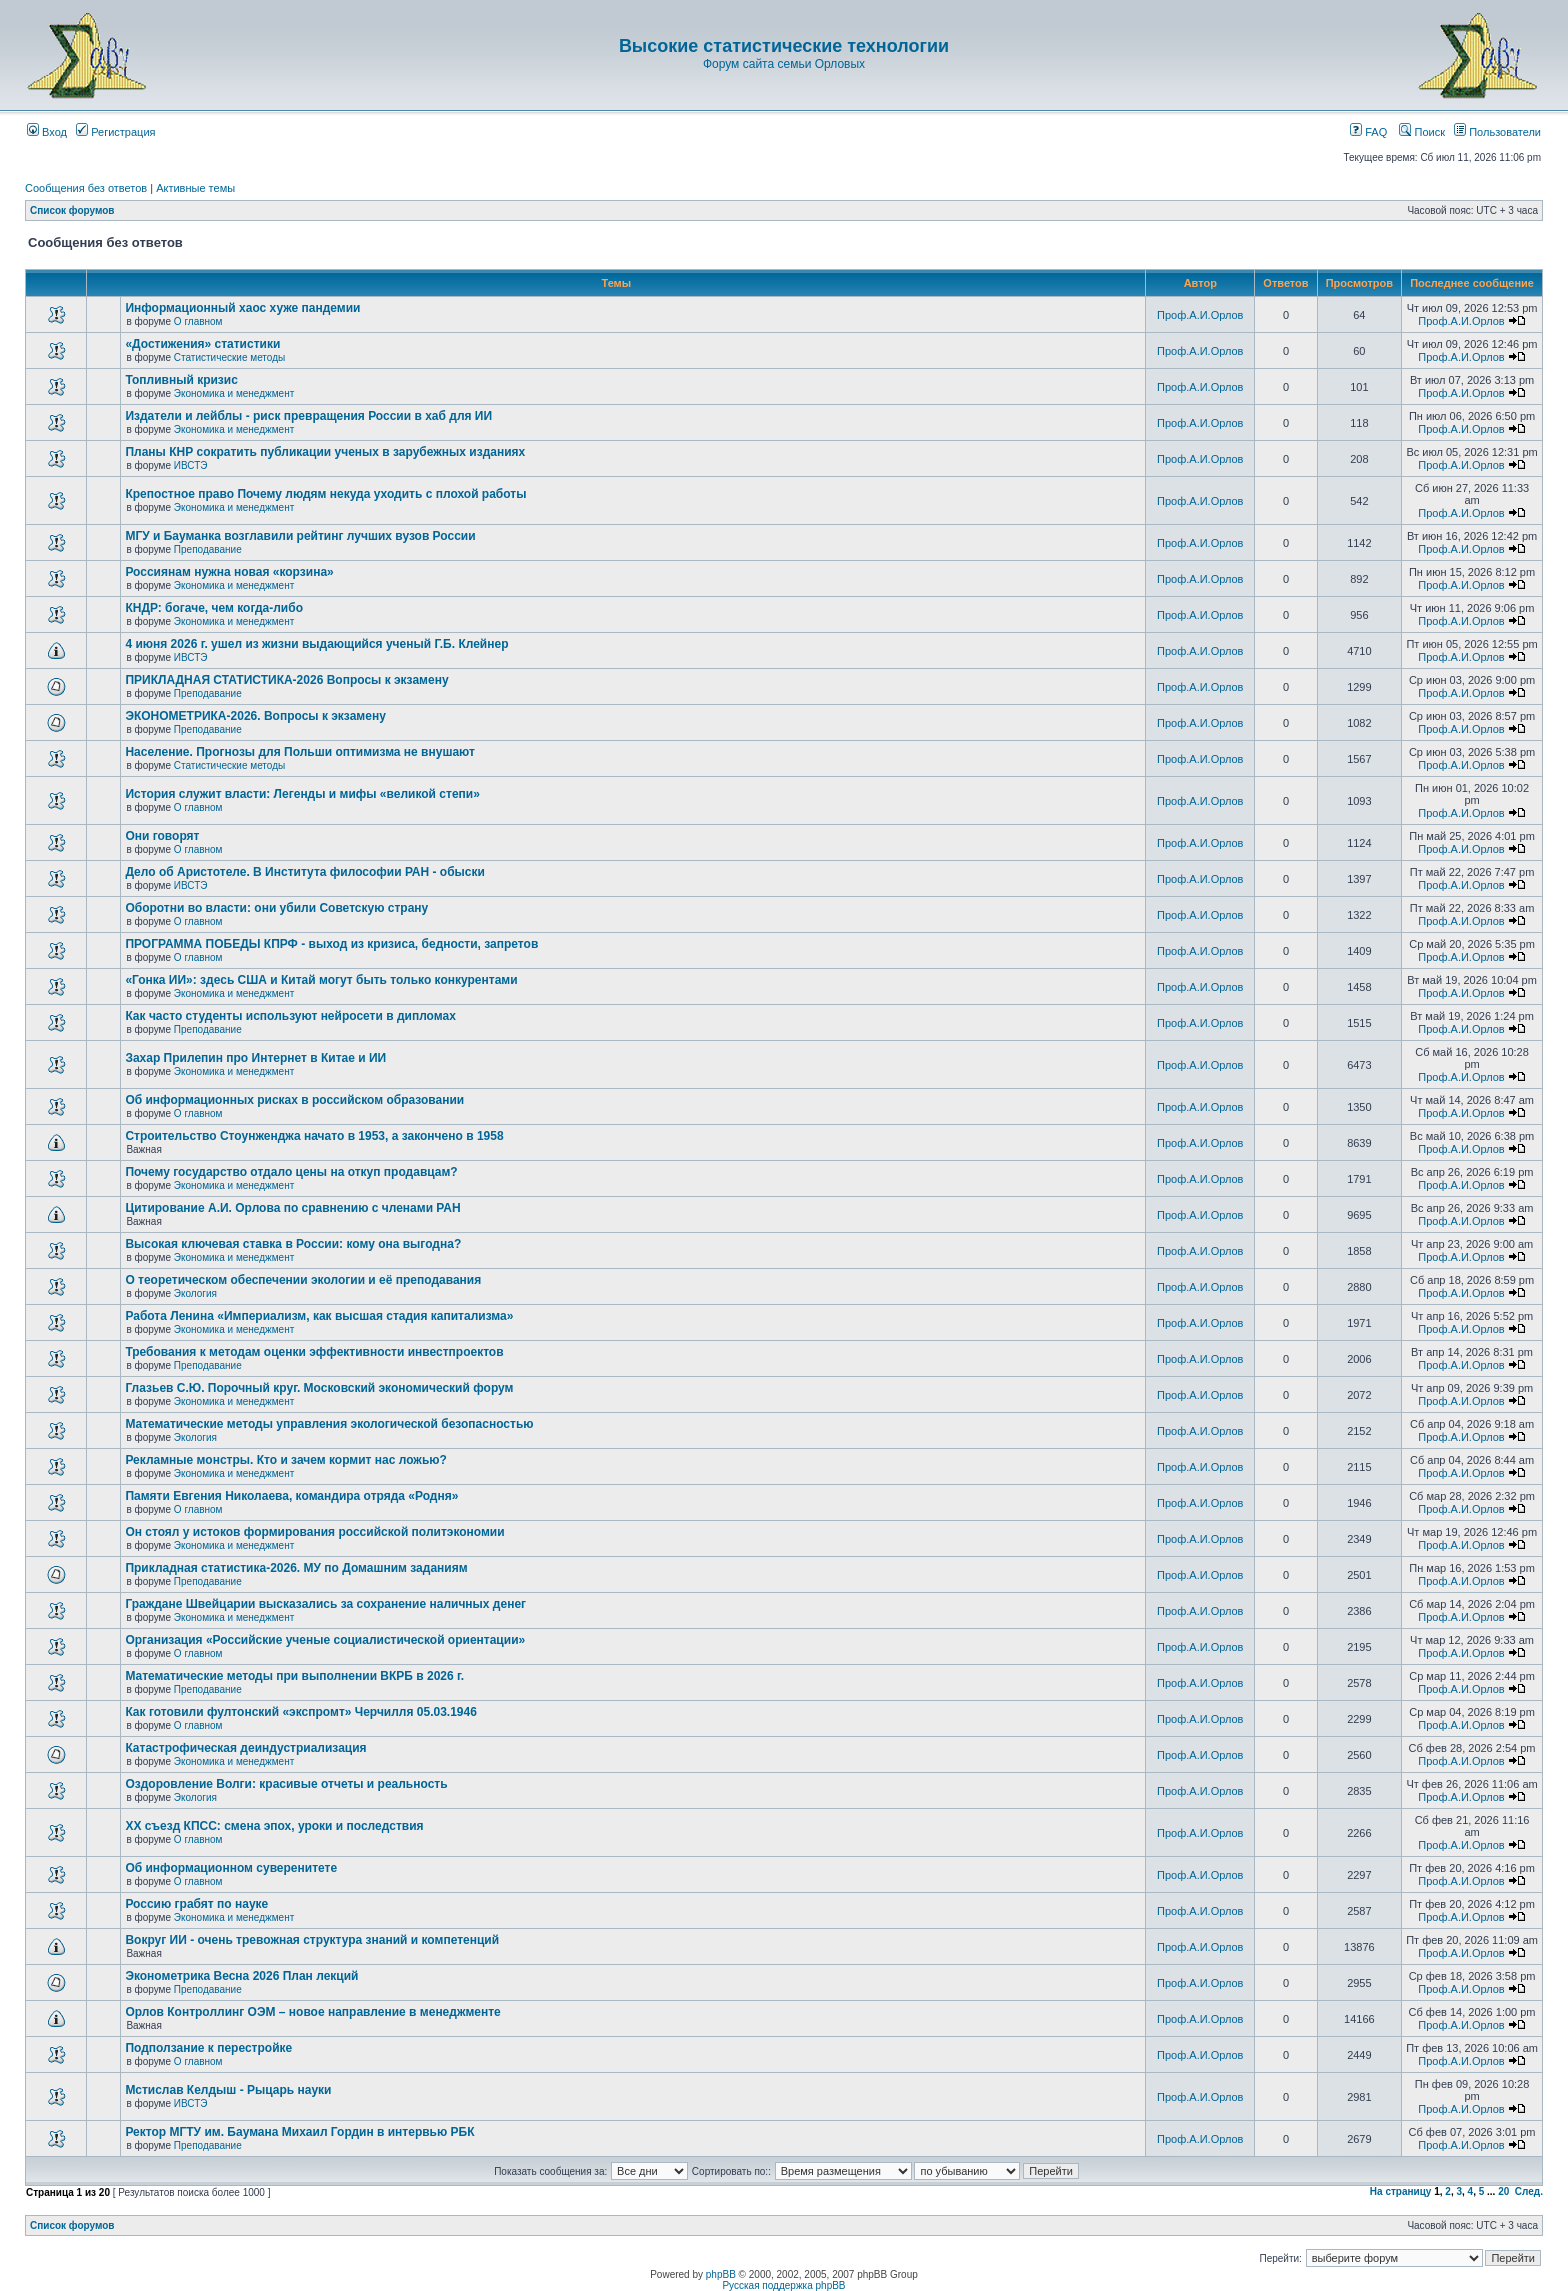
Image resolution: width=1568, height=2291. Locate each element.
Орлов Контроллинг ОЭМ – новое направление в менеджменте (312, 2012)
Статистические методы (229, 357)
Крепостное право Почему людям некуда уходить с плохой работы (325, 494)
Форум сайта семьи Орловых (784, 64)
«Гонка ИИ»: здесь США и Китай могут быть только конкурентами (321, 980)
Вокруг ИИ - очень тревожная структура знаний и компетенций (312, 1940)
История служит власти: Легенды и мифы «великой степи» (302, 794)
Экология (195, 1293)
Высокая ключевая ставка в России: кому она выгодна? (293, 1244)
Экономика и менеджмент (234, 393)
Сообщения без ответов (86, 188)
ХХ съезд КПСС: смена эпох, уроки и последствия (274, 1826)
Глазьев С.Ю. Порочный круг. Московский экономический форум (319, 1388)
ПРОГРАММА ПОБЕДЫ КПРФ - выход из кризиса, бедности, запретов (331, 944)
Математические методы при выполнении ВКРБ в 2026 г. (294, 1676)
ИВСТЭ (191, 465)
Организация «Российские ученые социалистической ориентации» (325, 1640)
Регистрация (115, 132)
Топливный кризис (181, 380)
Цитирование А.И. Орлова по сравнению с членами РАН (292, 1208)
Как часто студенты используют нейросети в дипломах (290, 1016)
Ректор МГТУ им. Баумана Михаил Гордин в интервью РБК (299, 2132)
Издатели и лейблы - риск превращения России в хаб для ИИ (308, 416)
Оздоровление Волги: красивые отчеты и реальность (286, 1784)
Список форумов (72, 210)
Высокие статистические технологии (784, 46)
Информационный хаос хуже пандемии (242, 308)
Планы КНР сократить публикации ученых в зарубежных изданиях (325, 452)
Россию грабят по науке (196, 1904)
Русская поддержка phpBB (783, 2285)
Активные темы (195, 188)
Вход (47, 132)
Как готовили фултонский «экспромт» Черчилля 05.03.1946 (301, 1712)
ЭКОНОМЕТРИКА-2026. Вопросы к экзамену (255, 716)
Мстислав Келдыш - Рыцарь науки (228, 2090)
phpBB (721, 2274)
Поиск (1422, 132)
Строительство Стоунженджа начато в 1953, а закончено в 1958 (314, 1136)
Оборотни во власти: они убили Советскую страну (276, 908)
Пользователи (1497, 132)
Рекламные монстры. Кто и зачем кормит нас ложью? (285, 1460)
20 (1503, 2191)
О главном (198, 321)
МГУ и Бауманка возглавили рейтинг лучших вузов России (300, 536)
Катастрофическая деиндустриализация (245, 1748)
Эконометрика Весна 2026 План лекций (241, 1976)
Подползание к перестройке (208, 2048)
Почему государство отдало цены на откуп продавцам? (291, 1172)
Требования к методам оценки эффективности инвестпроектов (314, 1352)
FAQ (1368, 132)
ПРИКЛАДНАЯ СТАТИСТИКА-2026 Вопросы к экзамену (286, 680)
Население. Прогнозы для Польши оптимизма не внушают (300, 752)
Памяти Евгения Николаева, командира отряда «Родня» (291, 1496)
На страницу (1401, 2191)
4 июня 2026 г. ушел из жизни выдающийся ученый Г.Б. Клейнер (316, 644)
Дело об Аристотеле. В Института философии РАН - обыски (305, 872)
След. (1529, 2191)
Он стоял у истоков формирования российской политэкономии (314, 1532)
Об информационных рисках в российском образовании (294, 1100)
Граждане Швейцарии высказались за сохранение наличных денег (325, 1604)
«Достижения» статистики (202, 344)
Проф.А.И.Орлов (1200, 315)
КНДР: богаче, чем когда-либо (214, 608)
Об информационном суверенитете (231, 1868)
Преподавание (208, 549)
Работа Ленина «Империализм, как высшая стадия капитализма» (319, 1316)
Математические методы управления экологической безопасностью (329, 1424)
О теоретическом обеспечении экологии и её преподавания (303, 1280)
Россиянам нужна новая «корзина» (229, 572)
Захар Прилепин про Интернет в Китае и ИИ (255, 1058)
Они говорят (162, 836)
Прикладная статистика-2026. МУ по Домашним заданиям (296, 1568)
